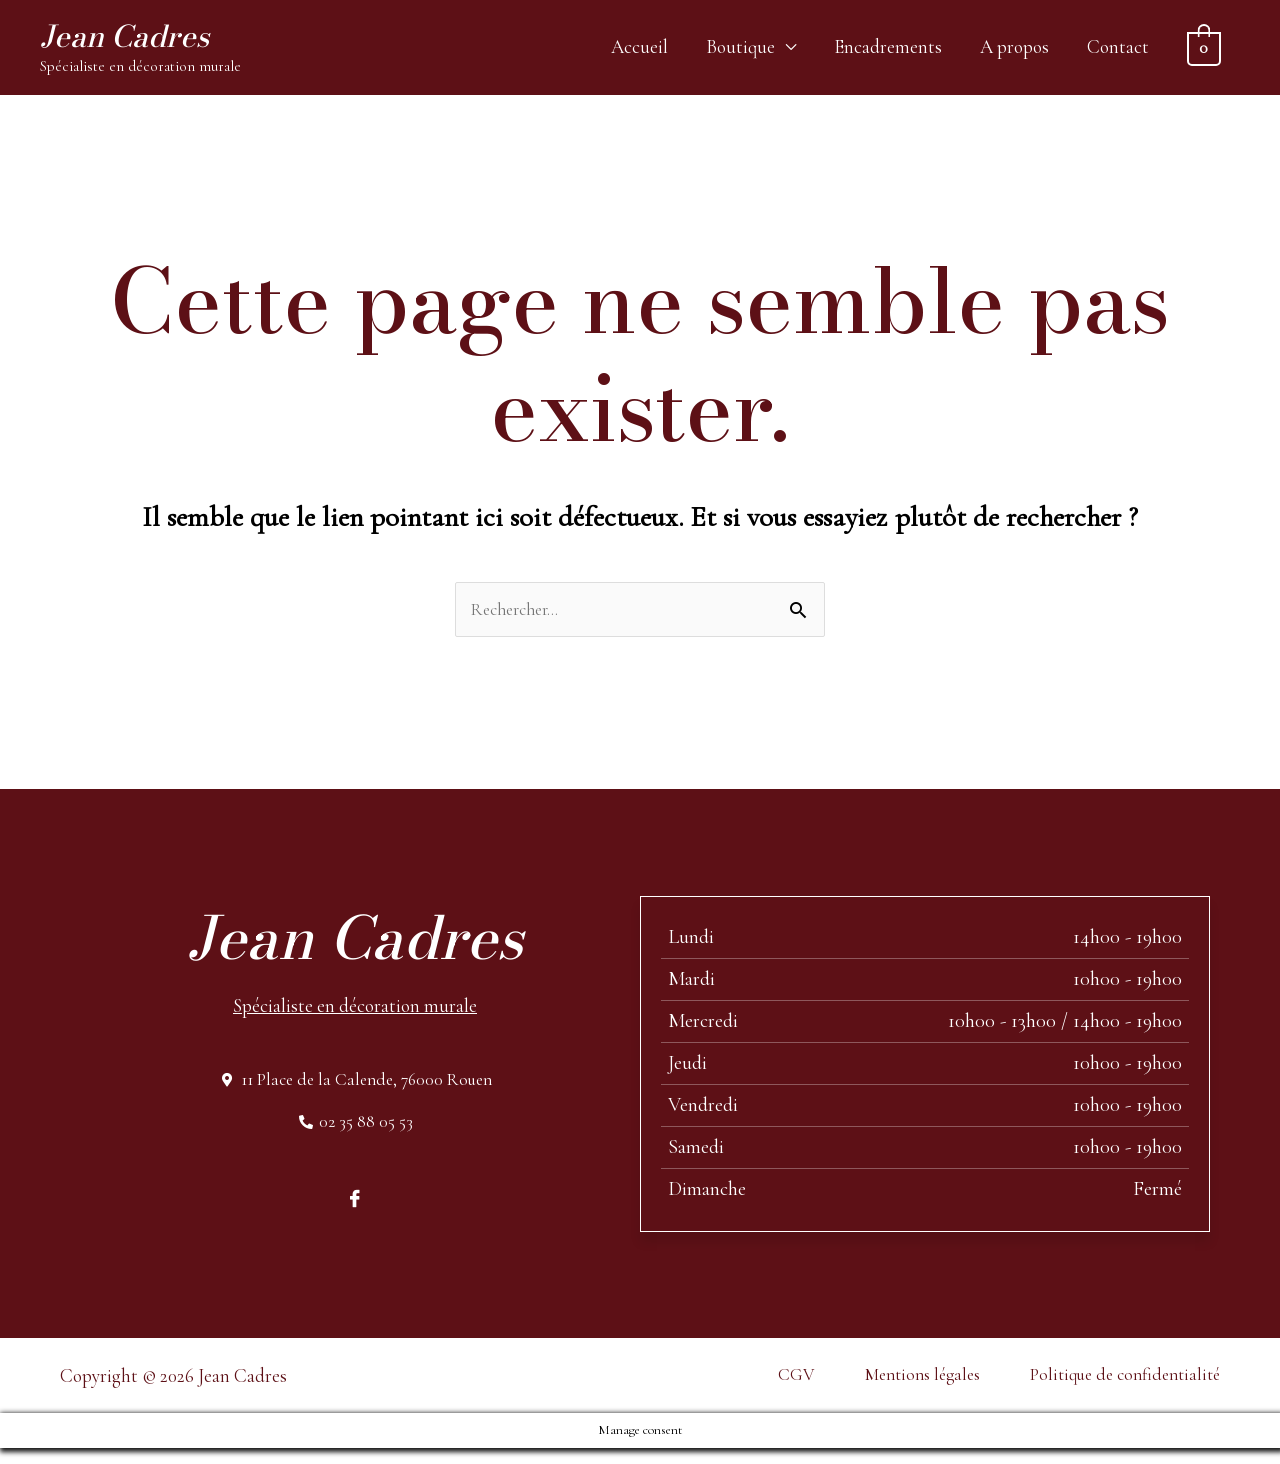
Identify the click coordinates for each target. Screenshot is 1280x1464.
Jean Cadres (139, 39)
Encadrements (888, 50)
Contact (1118, 50)
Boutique (740, 50)
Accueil (639, 50)
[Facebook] (355, 1214)
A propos (1014, 50)
